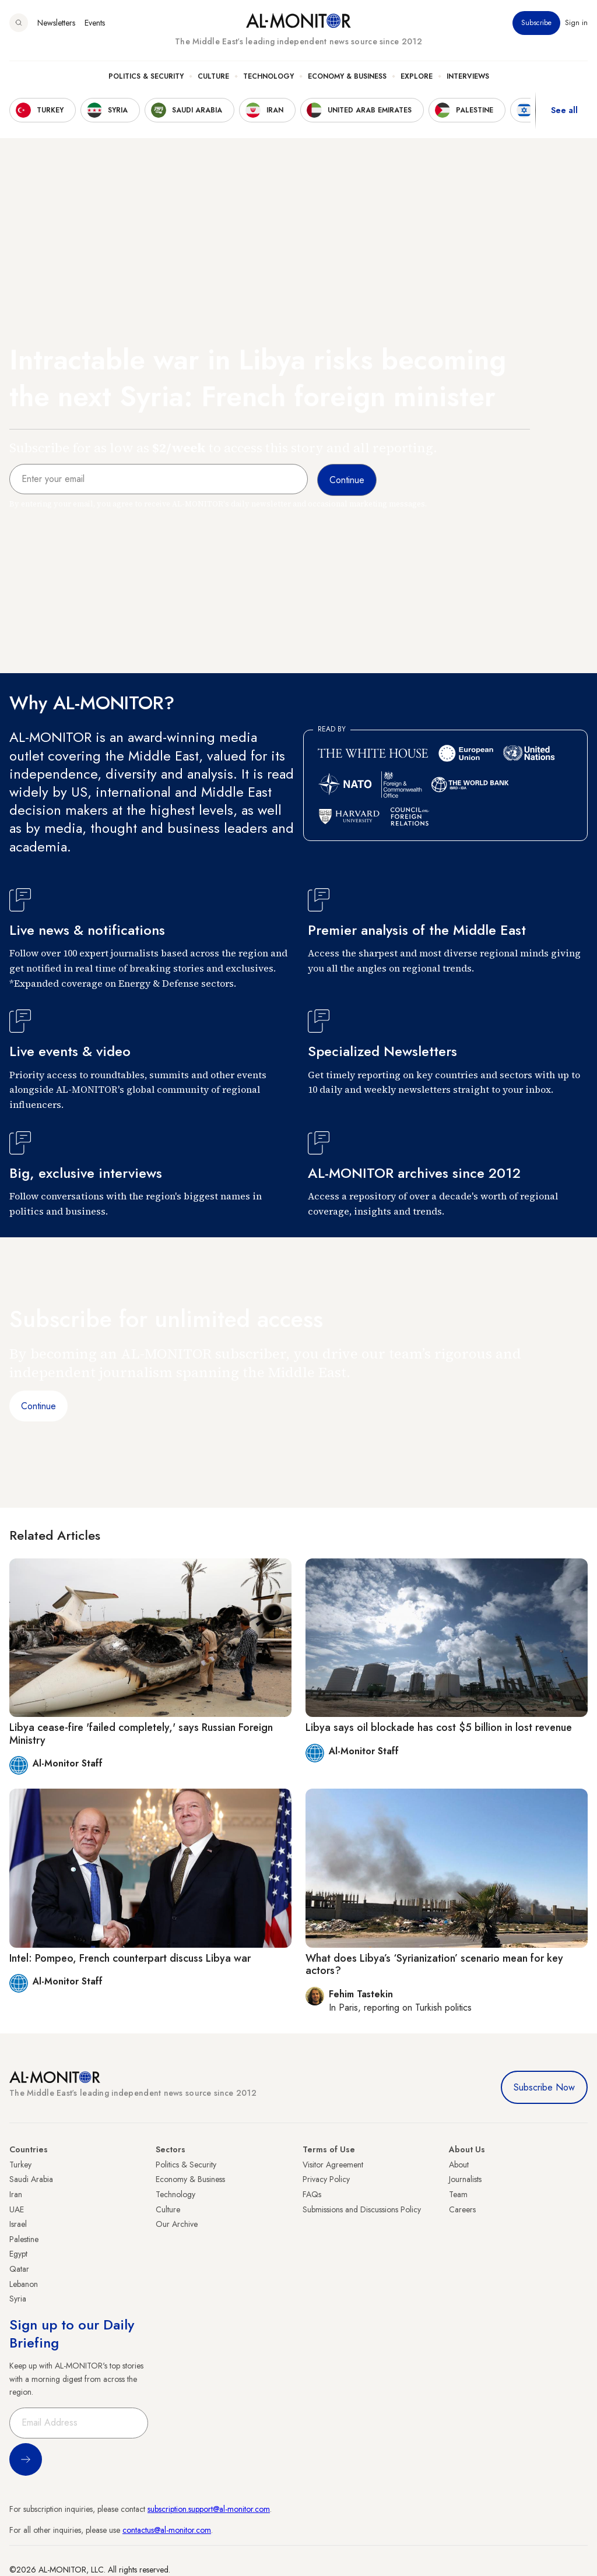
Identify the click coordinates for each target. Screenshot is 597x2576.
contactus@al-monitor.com (166, 2530)
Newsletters (56, 23)
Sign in (576, 22)
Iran (15, 2194)
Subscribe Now (544, 2087)
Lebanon (23, 2284)
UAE (16, 2209)
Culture (213, 76)
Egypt (18, 2254)
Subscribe (536, 22)
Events (95, 23)
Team (458, 2194)
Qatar (19, 2269)
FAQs (312, 2194)
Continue (38, 1406)
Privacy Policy (326, 2179)
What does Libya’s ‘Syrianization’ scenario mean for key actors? (434, 1965)
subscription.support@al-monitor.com (209, 2509)
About (459, 2164)
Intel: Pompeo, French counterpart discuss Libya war (130, 1958)
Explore (417, 76)
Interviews (468, 76)
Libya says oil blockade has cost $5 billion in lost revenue (438, 1727)
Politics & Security (146, 76)
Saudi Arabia (31, 2179)
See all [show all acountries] (564, 110)
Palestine (23, 2239)
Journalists (465, 2179)
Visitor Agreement (333, 2164)
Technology (268, 76)
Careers (462, 2209)
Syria (17, 2298)
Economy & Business (347, 76)
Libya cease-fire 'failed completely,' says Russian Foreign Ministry (141, 1734)
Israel (18, 2224)
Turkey (20, 2164)
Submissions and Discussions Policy (362, 2209)
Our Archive (177, 2224)
